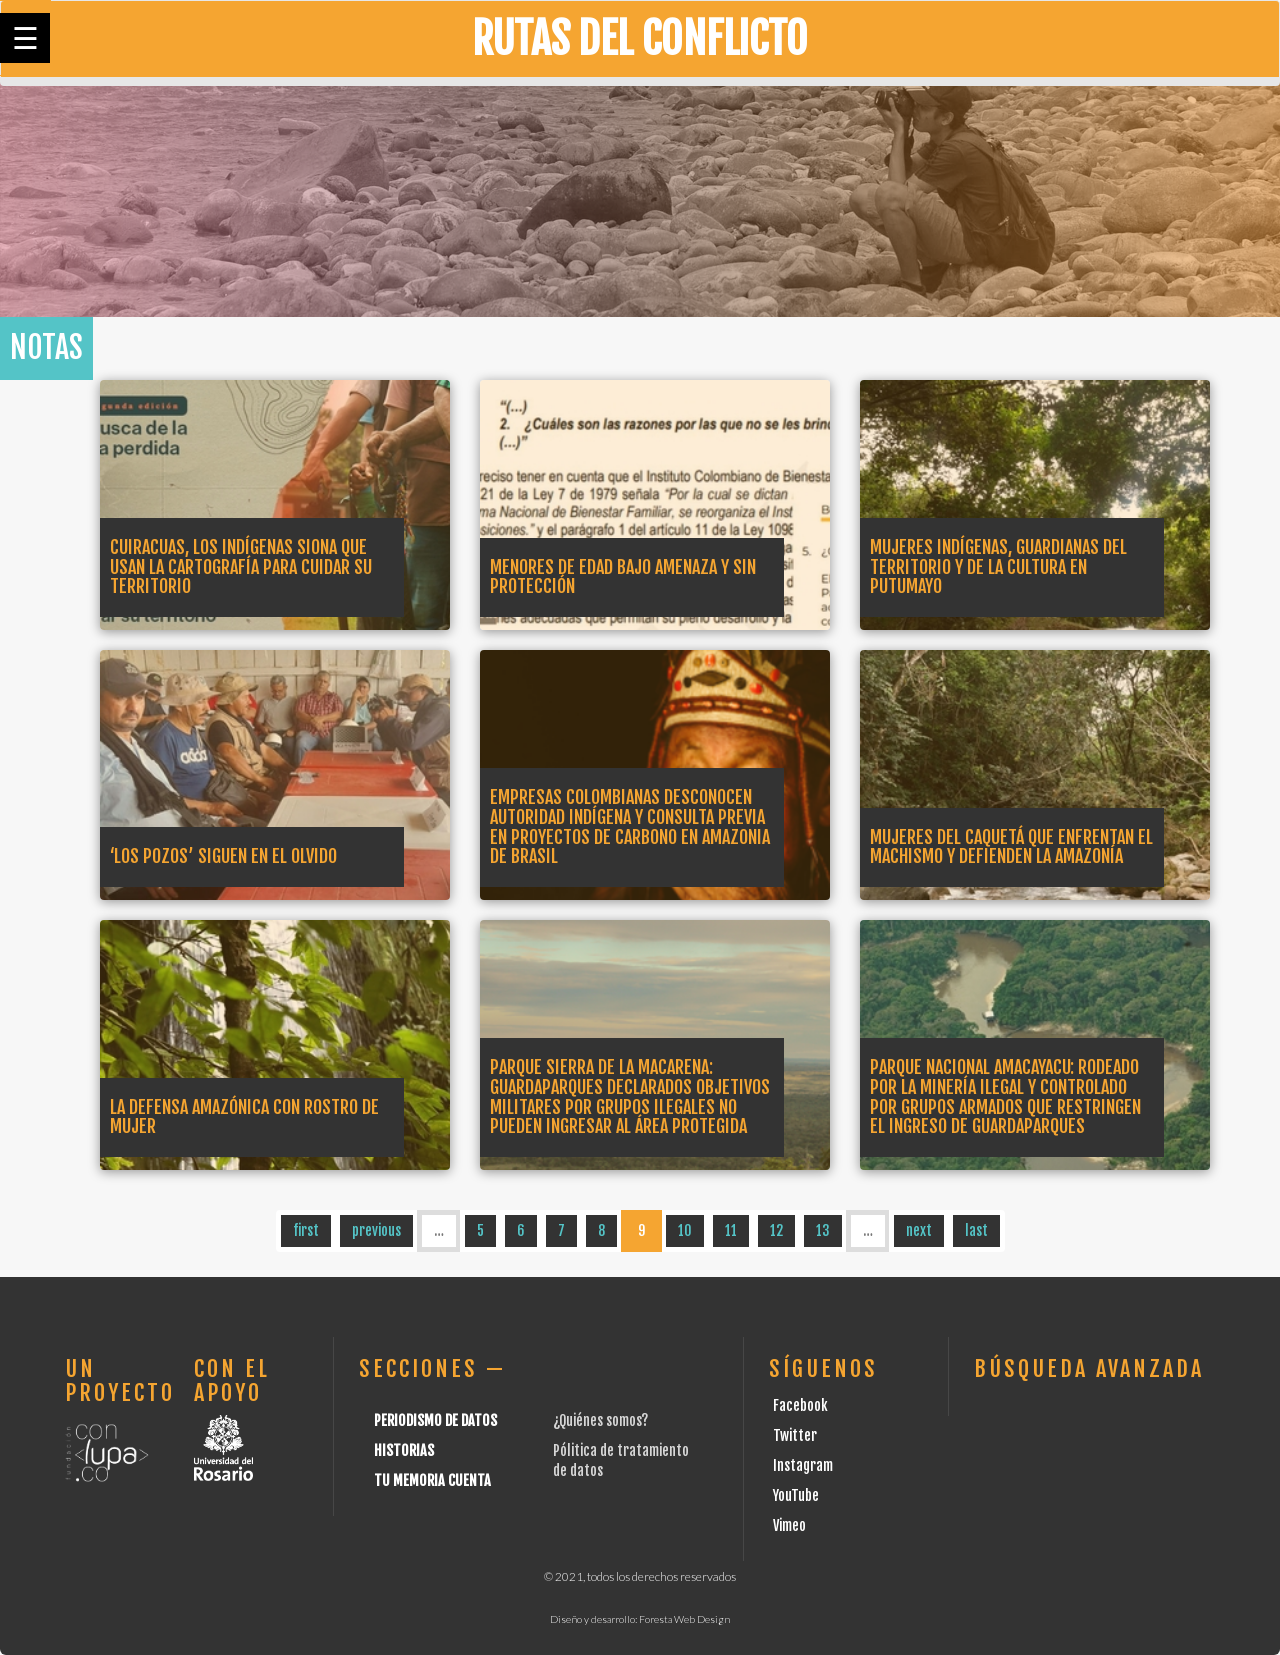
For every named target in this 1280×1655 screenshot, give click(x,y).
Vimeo (789, 1525)
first (306, 1230)
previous (376, 1230)
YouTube (796, 1495)
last (976, 1230)
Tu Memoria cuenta (432, 1480)
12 (776, 1230)
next (919, 1230)
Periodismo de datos (435, 1420)
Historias (404, 1450)
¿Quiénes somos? (600, 1420)
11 (731, 1230)
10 (685, 1230)
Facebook (800, 1405)
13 (823, 1230)
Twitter (795, 1435)
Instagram (803, 1465)
